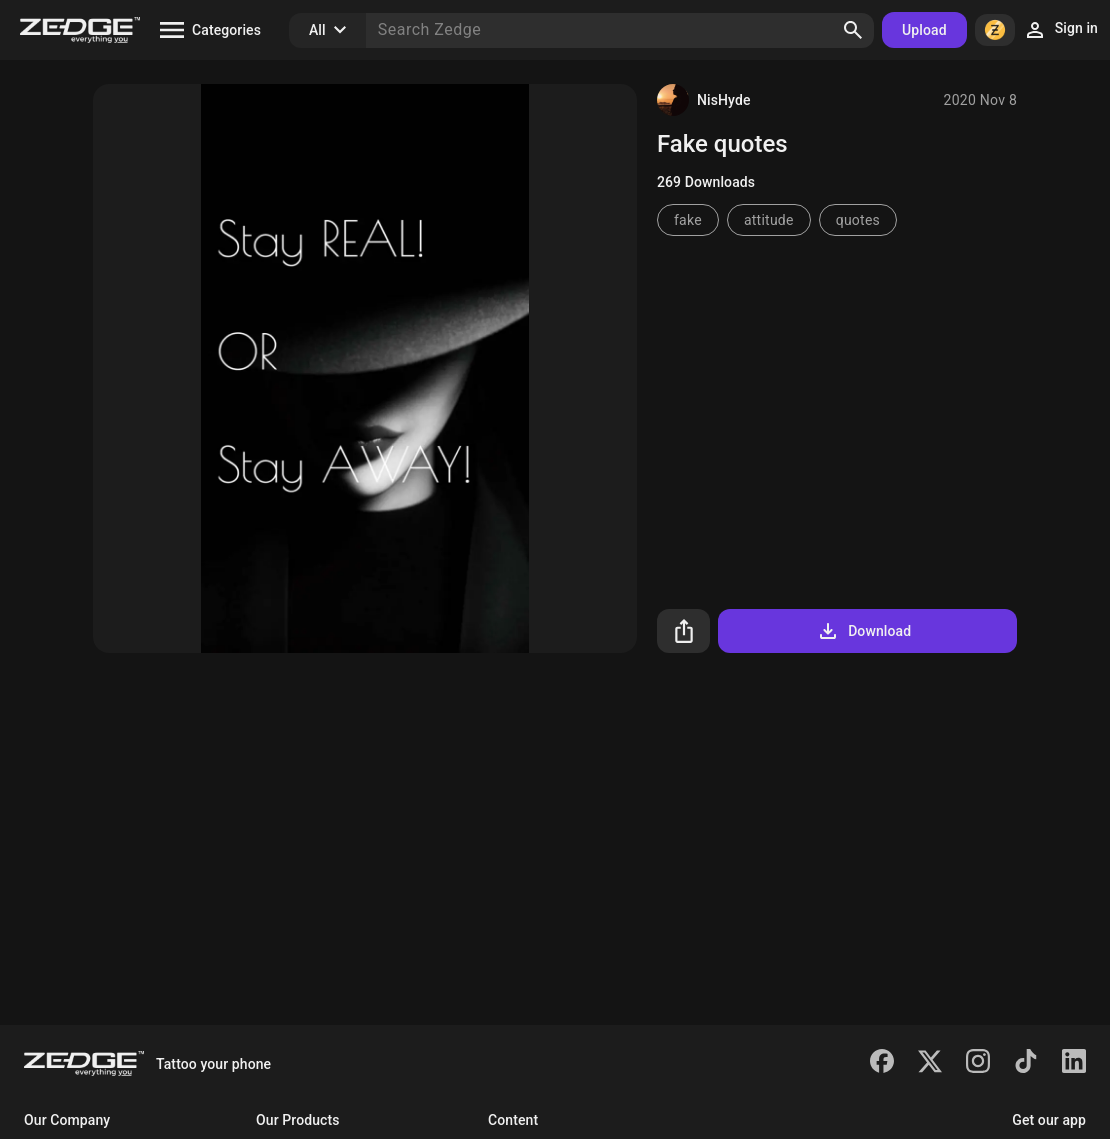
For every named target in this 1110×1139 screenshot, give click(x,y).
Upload (924, 30)
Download (863, 631)
